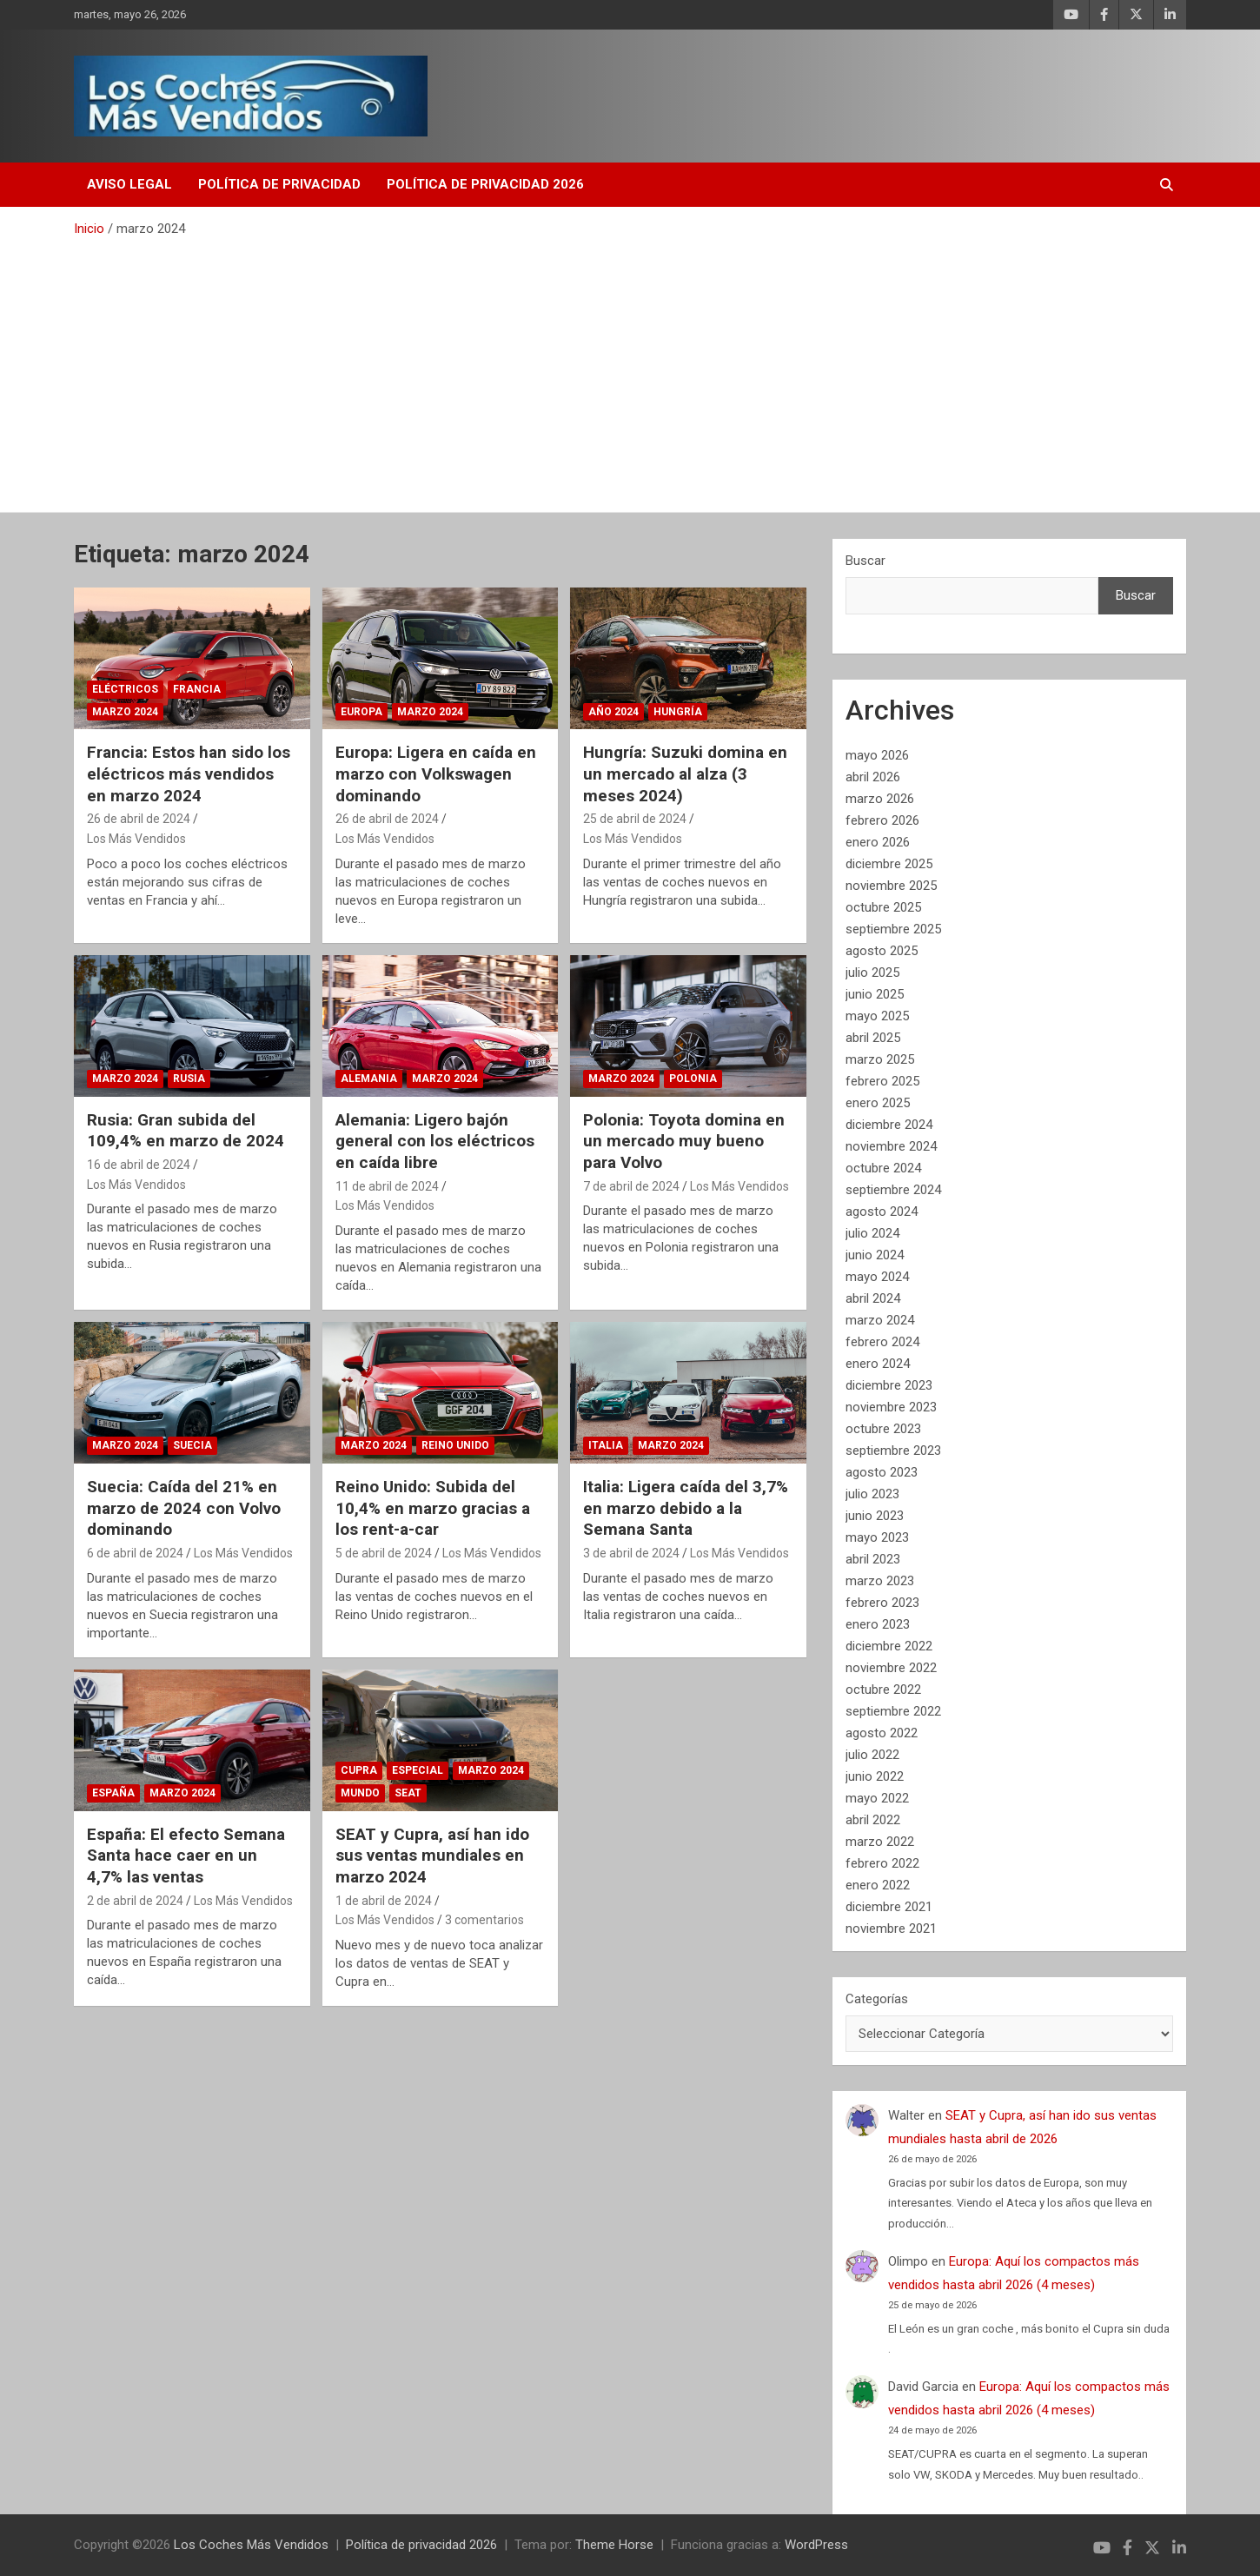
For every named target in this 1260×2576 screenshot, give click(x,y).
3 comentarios (484, 1920)
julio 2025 (872, 972)
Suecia (192, 1445)
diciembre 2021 (889, 1907)
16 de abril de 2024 (138, 1165)
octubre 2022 (883, 1689)
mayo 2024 (877, 1277)
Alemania (369, 1078)
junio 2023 (875, 1516)
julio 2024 (872, 1233)
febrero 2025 (882, 1081)
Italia (605, 1445)
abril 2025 (873, 1038)
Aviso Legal (129, 184)
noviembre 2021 (891, 1928)
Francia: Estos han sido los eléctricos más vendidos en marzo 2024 (188, 773)
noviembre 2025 (891, 885)
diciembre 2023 (889, 1385)
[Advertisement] (630, 368)
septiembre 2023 (893, 1450)
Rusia (189, 1078)
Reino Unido (455, 1445)
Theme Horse (614, 2545)
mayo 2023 (877, 1537)
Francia (197, 689)
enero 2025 (878, 1103)
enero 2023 (878, 1624)
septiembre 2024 (893, 1190)
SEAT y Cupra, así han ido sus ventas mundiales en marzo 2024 (432, 1855)
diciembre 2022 (889, 1646)
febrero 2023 (882, 1602)
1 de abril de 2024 (383, 1901)
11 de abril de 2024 (387, 1186)
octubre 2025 (883, 907)
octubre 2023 (883, 1429)
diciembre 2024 (889, 1124)
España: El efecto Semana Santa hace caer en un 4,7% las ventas (186, 1855)
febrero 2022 (882, 1863)
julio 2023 (872, 1494)
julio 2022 (872, 1755)
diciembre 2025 (889, 864)
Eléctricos (125, 689)
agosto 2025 (882, 951)
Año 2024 (613, 712)
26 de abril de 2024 (138, 819)
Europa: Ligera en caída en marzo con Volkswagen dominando (435, 773)
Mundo (360, 1793)
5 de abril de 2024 (383, 1553)
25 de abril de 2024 (634, 819)
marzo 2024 (880, 1320)
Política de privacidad (279, 184)
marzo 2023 (880, 1581)
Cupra (359, 1770)
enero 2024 (878, 1363)
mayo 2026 (877, 755)
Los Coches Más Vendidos (251, 2545)
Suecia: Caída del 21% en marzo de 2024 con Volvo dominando (184, 1508)
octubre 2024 (883, 1168)
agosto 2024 (882, 1211)
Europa (361, 712)
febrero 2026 (882, 820)
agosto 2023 (882, 1472)
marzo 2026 (880, 799)
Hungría (677, 712)
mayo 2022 (877, 1798)
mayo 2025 (877, 1016)
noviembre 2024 (891, 1146)
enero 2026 (878, 842)
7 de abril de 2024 (631, 1186)
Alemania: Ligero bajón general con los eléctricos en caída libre (434, 1141)
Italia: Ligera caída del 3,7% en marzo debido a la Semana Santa (685, 1508)
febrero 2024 (882, 1342)
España (113, 1793)
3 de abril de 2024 (631, 1553)
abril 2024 (873, 1298)
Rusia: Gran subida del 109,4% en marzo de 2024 (185, 1131)
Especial (417, 1770)
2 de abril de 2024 (135, 1901)
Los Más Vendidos (136, 839)
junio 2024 (875, 1255)
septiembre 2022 (893, 1711)
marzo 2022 (880, 1841)
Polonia (693, 1078)
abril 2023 (873, 1559)
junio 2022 (875, 1776)
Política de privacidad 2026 (485, 184)
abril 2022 (873, 1820)
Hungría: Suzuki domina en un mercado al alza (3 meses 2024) (685, 773)
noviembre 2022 (891, 1668)
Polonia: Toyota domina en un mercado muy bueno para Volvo (684, 1141)
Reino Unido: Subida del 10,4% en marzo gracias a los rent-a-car (432, 1508)
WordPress (816, 2545)
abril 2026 (873, 777)
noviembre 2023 (891, 1407)
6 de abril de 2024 (135, 1553)
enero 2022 (878, 1885)
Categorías (877, 1999)
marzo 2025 (880, 1059)
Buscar (865, 560)
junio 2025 (875, 994)
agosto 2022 (882, 1733)
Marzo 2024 (125, 712)
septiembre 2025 (893, 929)
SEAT (408, 1793)
